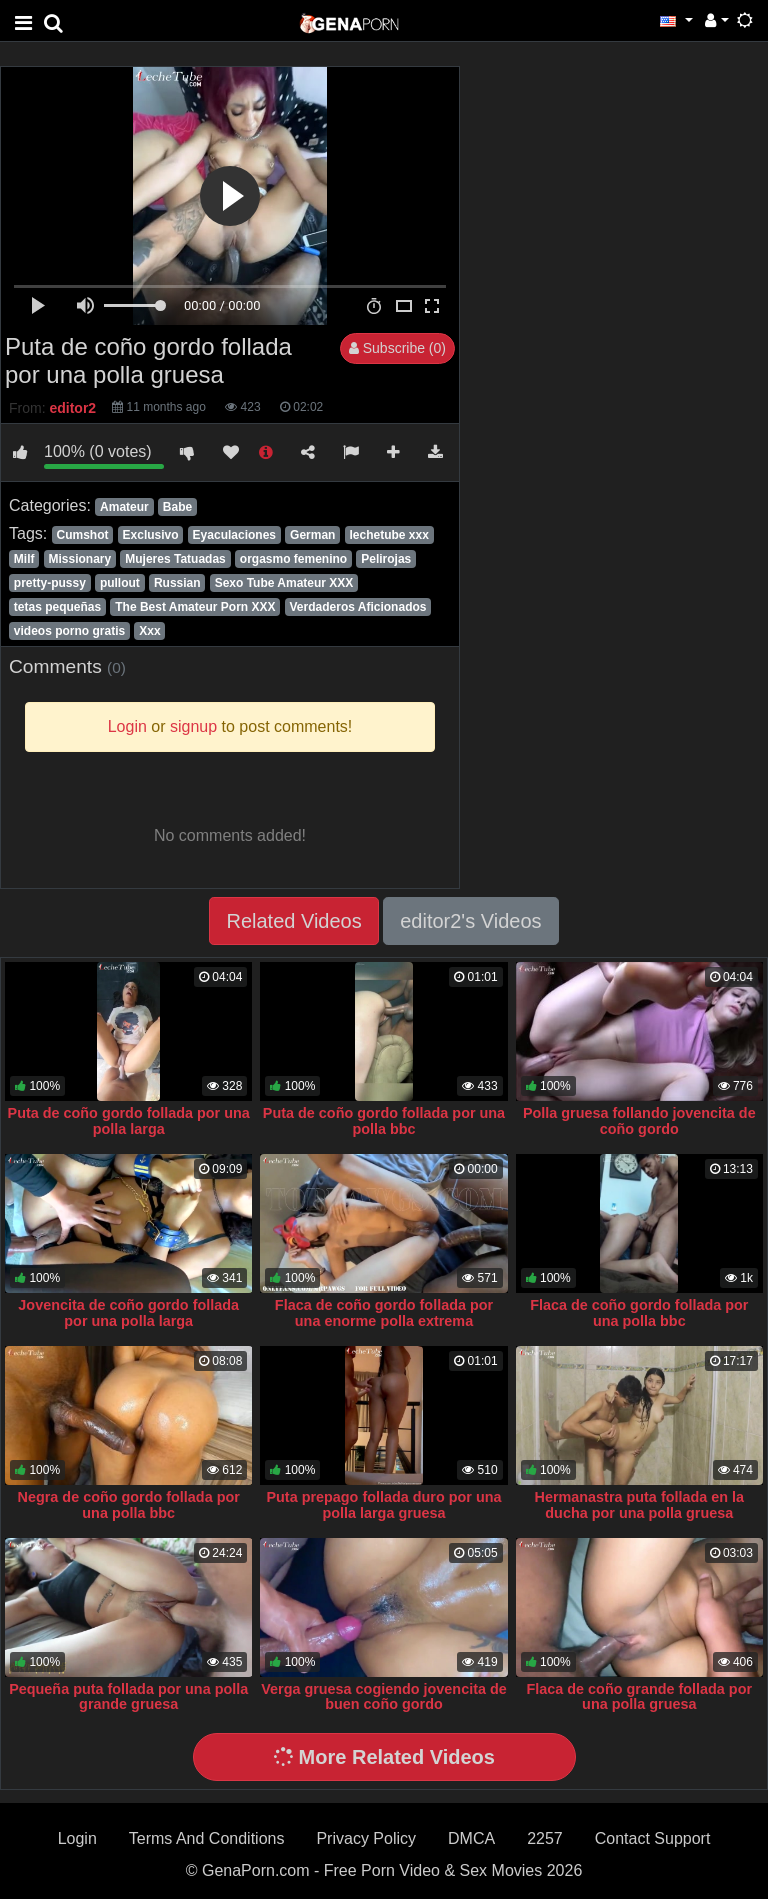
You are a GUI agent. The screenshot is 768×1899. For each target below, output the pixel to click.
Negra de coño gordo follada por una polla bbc (129, 1505)
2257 (545, 1838)
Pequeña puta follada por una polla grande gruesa (128, 1697)
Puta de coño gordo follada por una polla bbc (384, 1121)
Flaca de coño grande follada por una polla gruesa (640, 1697)
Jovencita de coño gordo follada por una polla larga (128, 1313)
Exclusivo (151, 535)
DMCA (471, 1838)
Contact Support (653, 1838)
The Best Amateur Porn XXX (195, 607)
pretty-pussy (50, 583)
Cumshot (82, 535)
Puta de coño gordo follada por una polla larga (129, 1121)
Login (77, 1838)
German (312, 535)
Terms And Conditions (207, 1838)
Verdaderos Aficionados (358, 607)
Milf (24, 559)
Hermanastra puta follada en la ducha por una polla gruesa (640, 1505)
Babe (177, 507)
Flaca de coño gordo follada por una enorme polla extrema (384, 1313)
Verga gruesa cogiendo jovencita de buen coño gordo (384, 1697)
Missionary (80, 559)
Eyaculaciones (234, 535)
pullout (120, 583)
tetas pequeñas (57, 607)
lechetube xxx (388, 535)
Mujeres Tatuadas (175, 559)
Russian (177, 583)
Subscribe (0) (397, 348)
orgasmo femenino (293, 559)
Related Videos (293, 921)
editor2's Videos (470, 921)
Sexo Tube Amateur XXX (284, 583)
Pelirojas (386, 559)
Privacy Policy (366, 1838)
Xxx (149, 631)
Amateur (124, 507)
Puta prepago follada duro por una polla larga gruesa (383, 1505)
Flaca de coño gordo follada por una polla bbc (639, 1313)
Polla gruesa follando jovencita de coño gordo (639, 1121)
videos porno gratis (69, 631)
